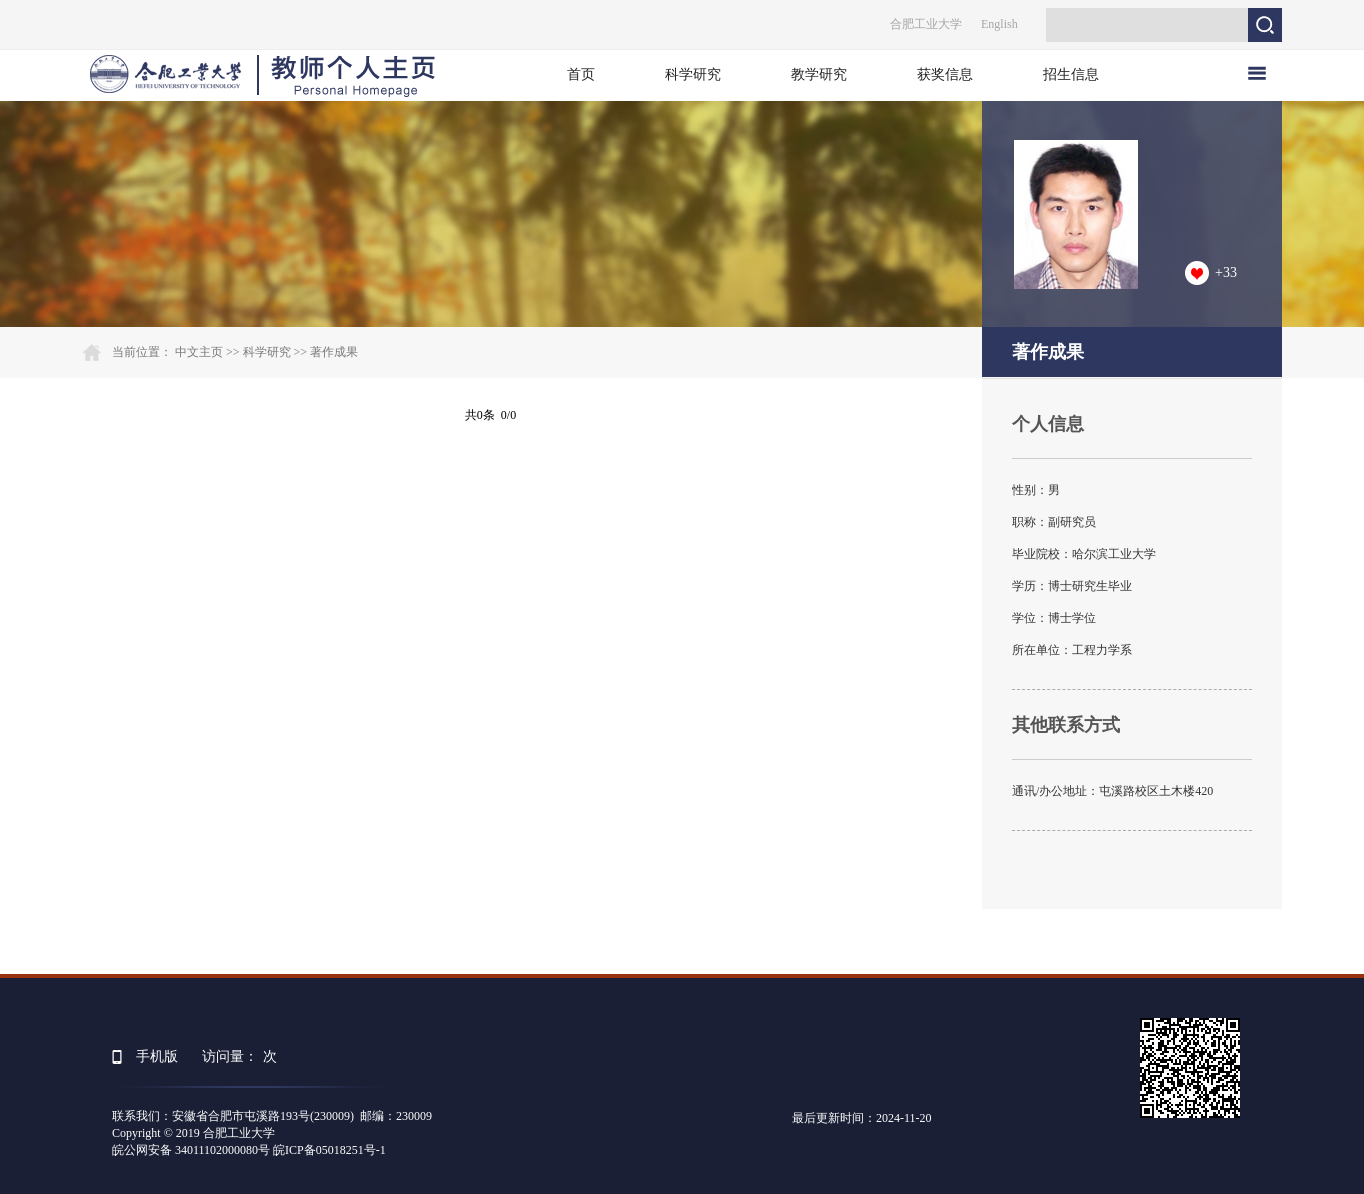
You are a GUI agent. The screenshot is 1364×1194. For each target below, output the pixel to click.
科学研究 (693, 74)
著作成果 (334, 352)
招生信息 (1071, 74)
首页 (581, 74)
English (999, 24)
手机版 (157, 1056)
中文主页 (199, 352)
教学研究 (819, 74)
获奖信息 (945, 74)
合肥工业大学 (926, 24)
